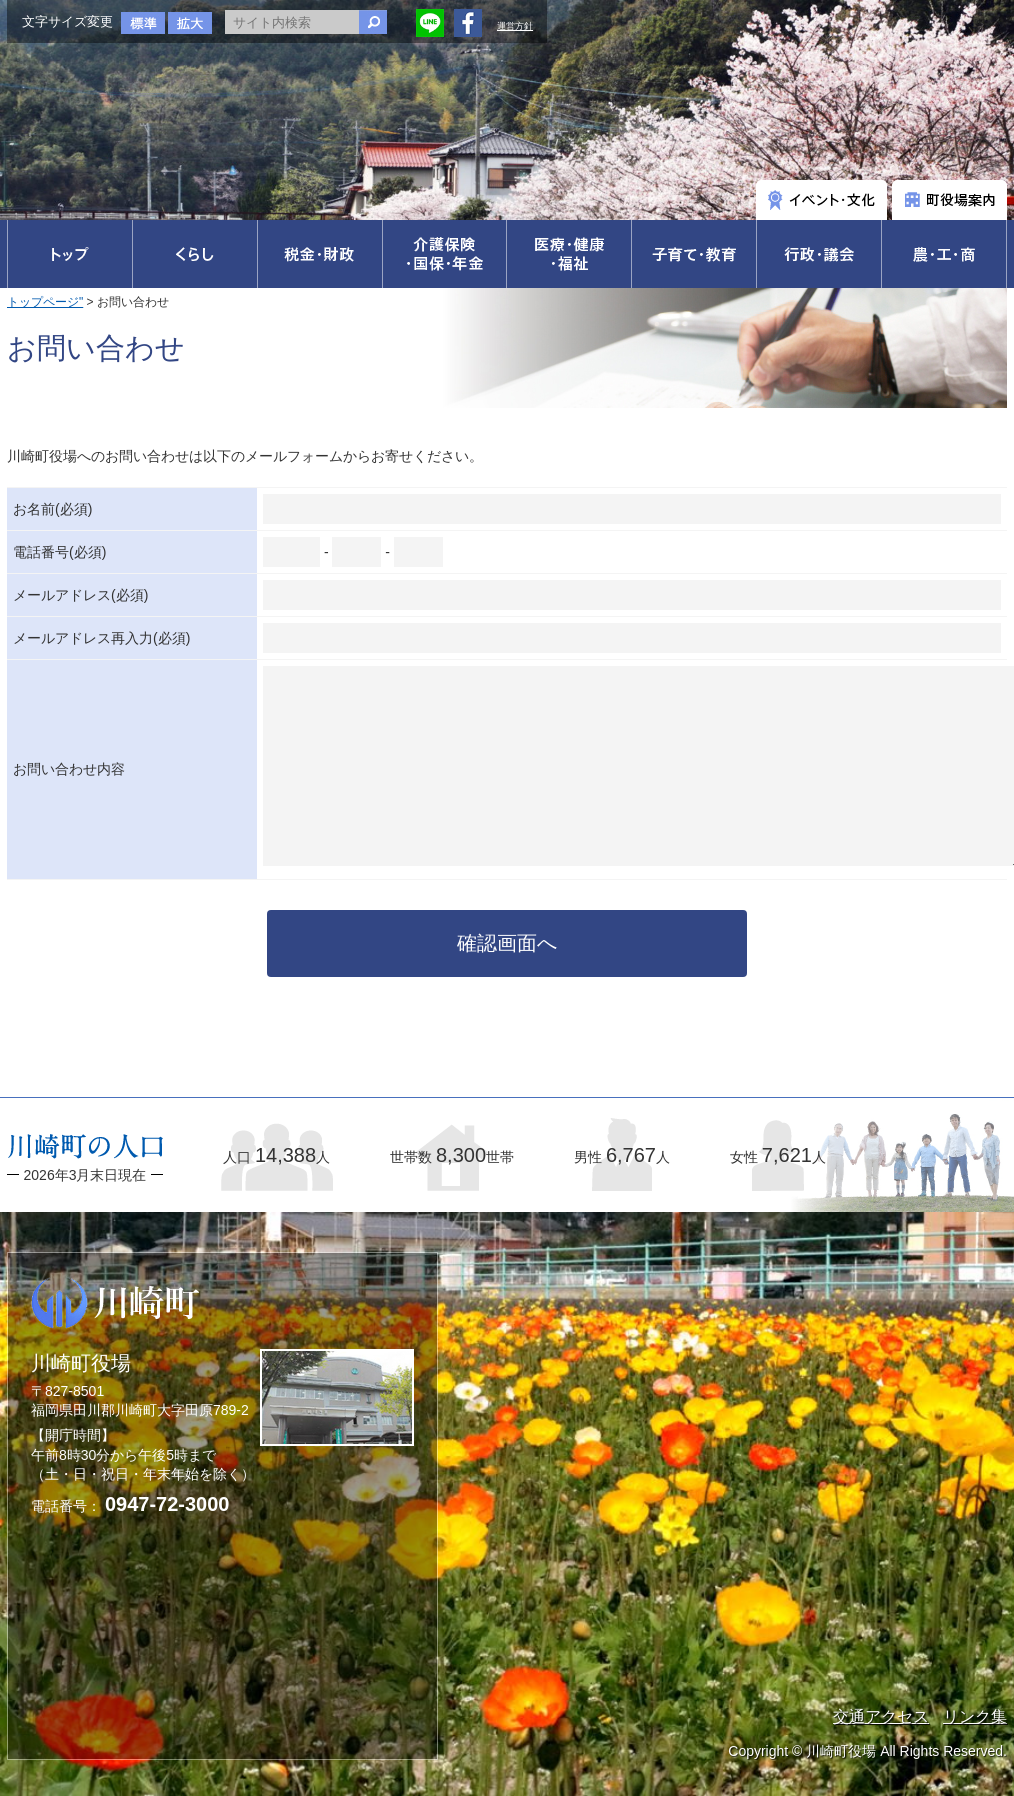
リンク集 (975, 1716)
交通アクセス (881, 1716)
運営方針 (515, 26)
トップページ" (45, 302)
